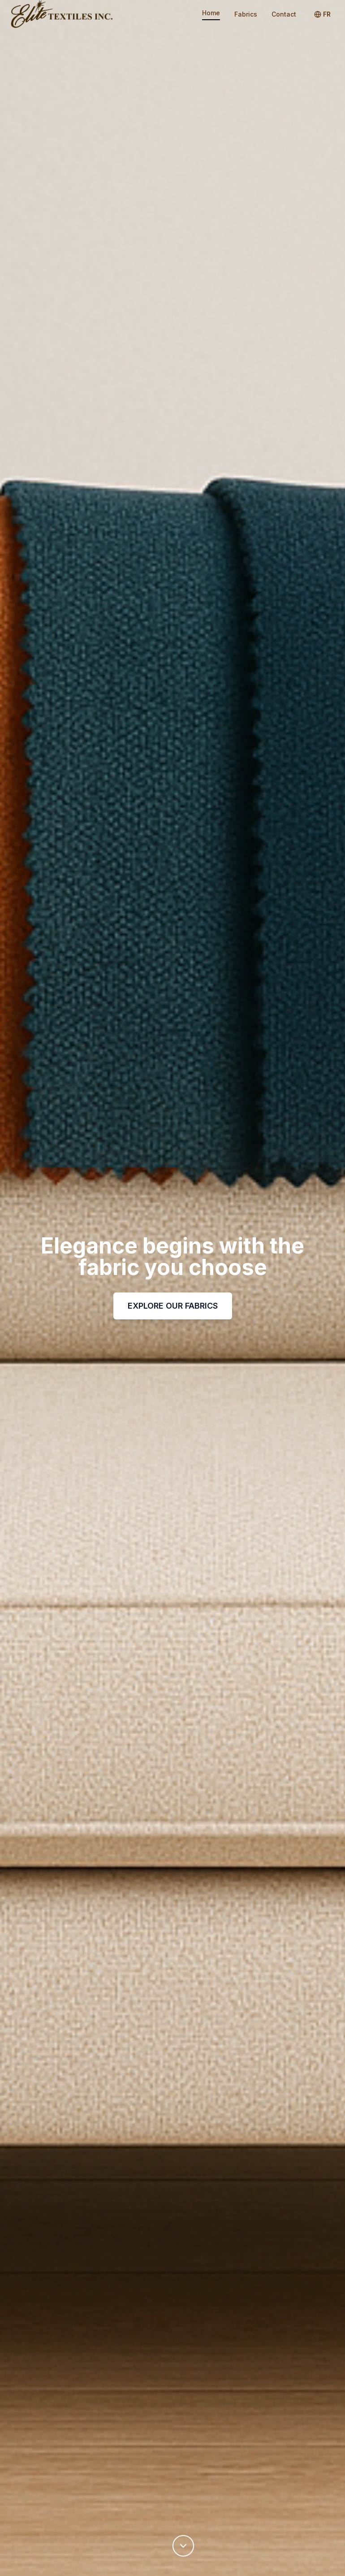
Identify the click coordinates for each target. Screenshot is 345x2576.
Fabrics (245, 14)
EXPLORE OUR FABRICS (173, 1305)
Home (211, 13)
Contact (284, 14)
